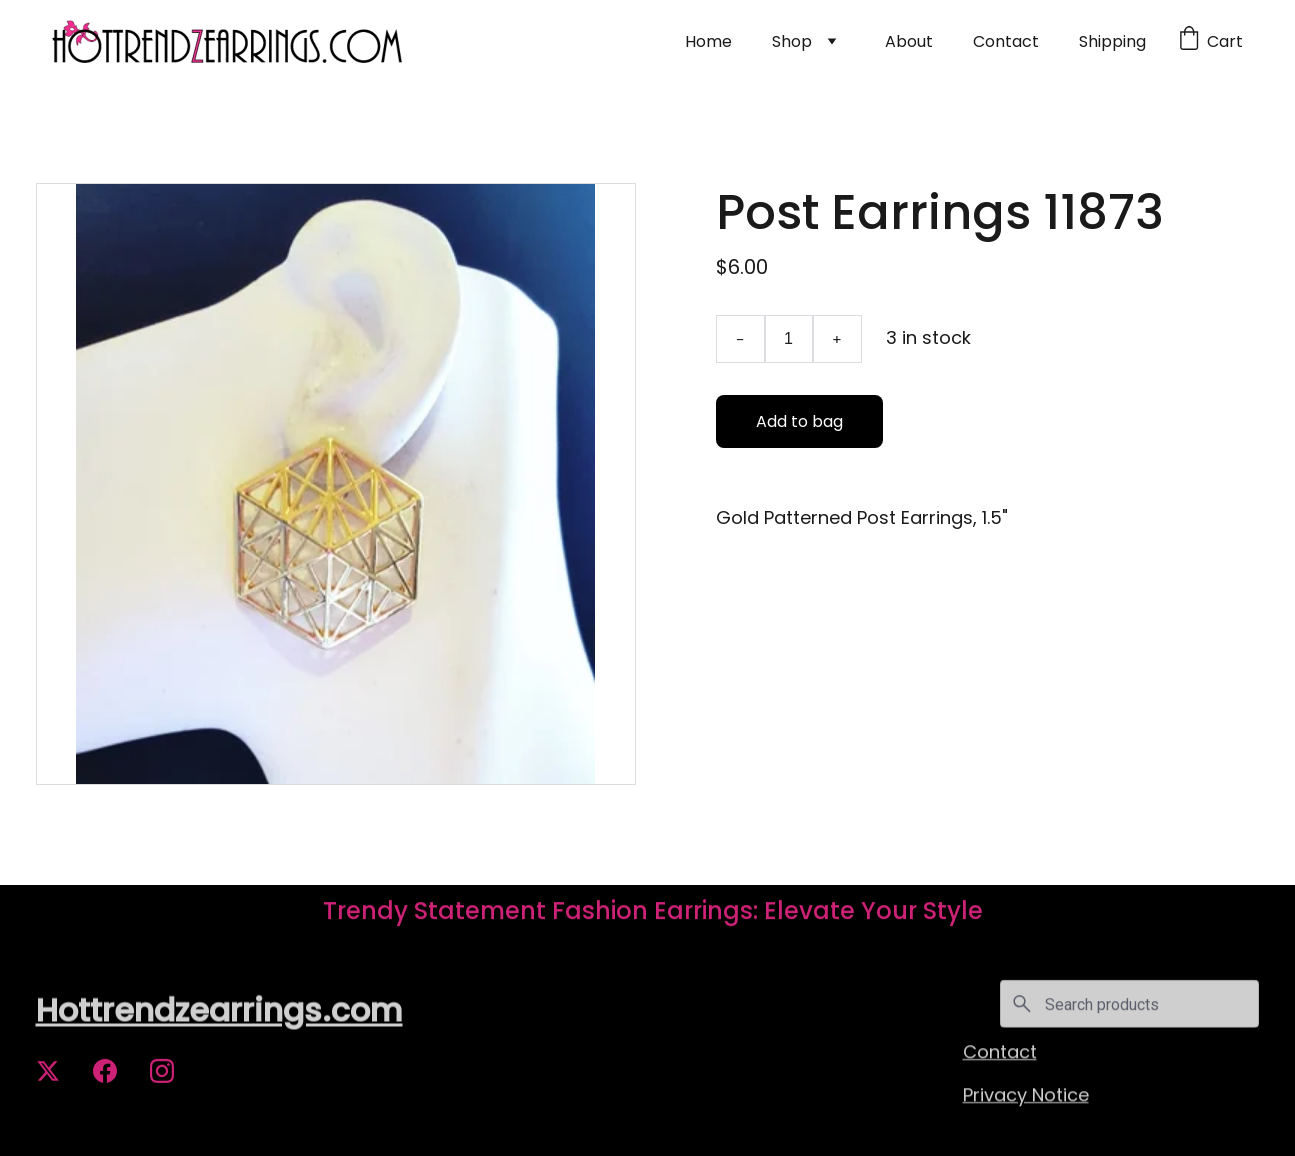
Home (708, 41)
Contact (1006, 41)
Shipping (1112, 41)
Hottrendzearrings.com (219, 1011)
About (909, 41)
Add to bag (799, 421)
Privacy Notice (1026, 1095)
